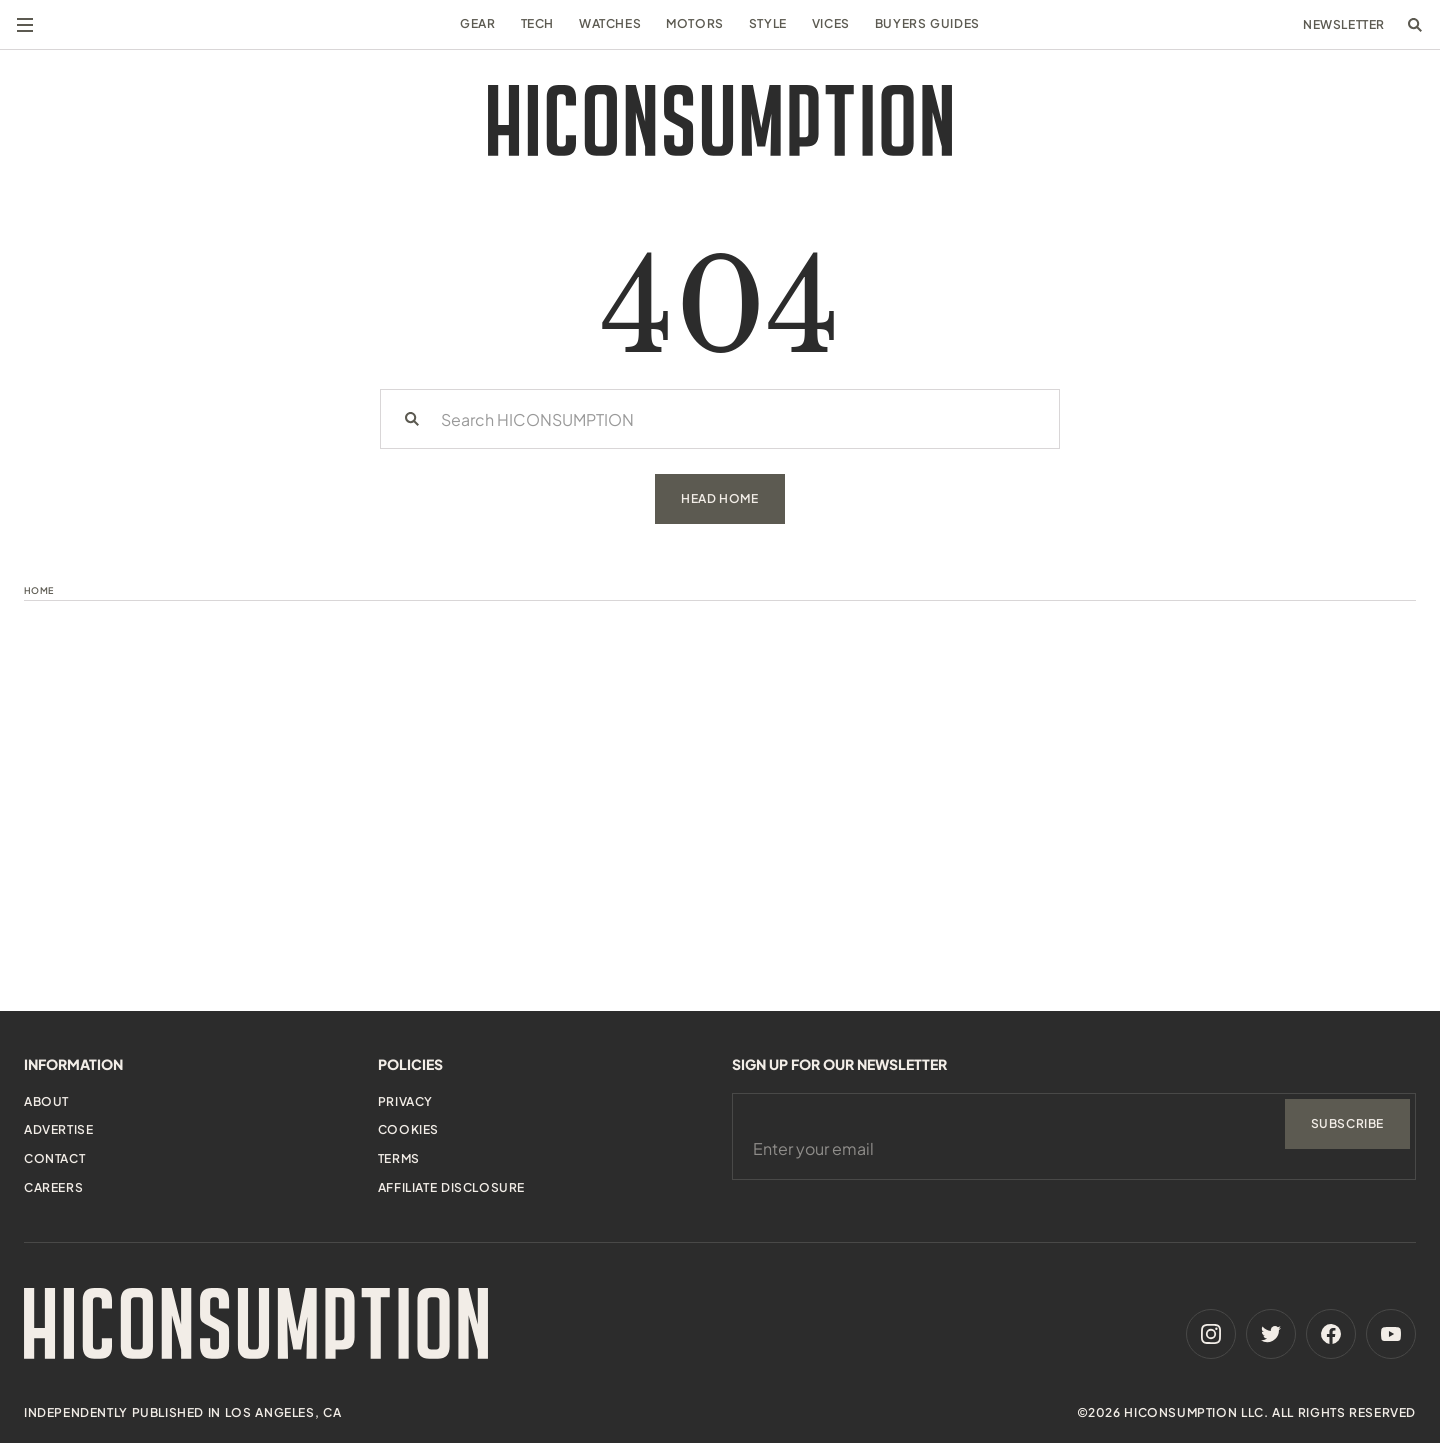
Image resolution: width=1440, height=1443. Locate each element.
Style (768, 23)
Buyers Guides (927, 23)
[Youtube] (1391, 1334)
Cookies (408, 1129)
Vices (831, 23)
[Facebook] (1331, 1334)
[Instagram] (1211, 1334)
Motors (695, 23)
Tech (537, 23)
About (46, 1101)
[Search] (412, 419)
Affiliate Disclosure (451, 1187)
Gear (477, 23)
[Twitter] (1271, 1334)
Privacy (405, 1101)
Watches (610, 23)
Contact (54, 1158)
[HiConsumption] (720, 120)
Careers (53, 1187)
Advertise (58, 1129)
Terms (399, 1158)
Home (39, 590)
